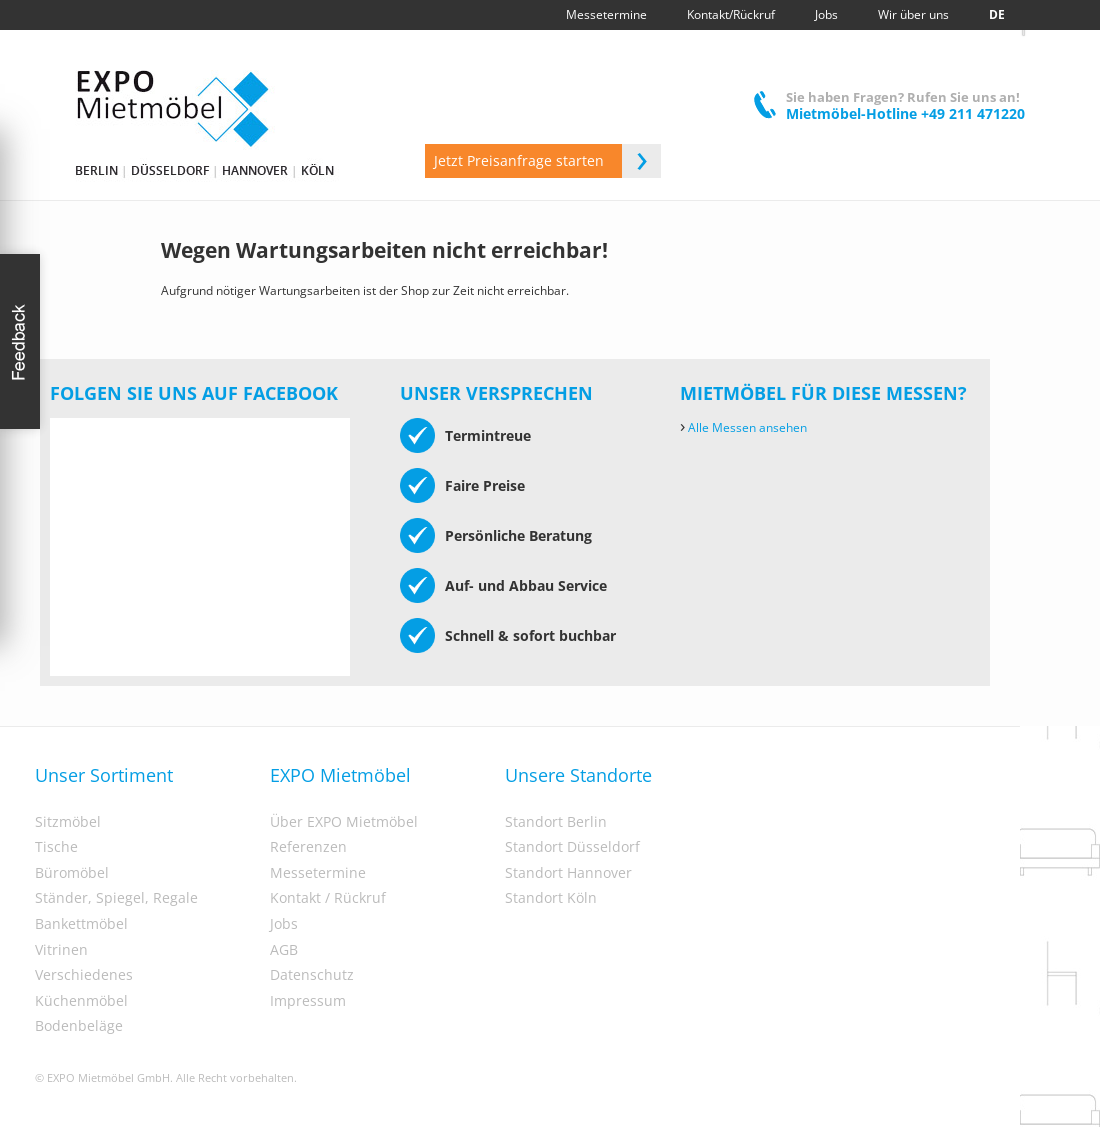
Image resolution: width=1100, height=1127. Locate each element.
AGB (284, 950)
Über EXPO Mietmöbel (344, 822)
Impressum (308, 1001)
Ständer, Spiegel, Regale (116, 898)
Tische (56, 847)
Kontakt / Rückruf (328, 898)
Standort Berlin (556, 822)
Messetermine (318, 873)
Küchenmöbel (81, 1001)
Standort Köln (551, 898)
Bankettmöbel (81, 924)
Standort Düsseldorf (572, 847)
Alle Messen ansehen (743, 427)
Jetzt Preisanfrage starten (547, 161)
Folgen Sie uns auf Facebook (194, 393)
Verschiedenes (84, 975)
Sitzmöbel (68, 822)
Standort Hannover (568, 873)
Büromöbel (72, 873)
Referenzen (308, 847)
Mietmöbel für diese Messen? (823, 393)
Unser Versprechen (496, 393)
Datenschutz (312, 975)
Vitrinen (61, 950)
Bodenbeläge (79, 1026)
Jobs (284, 924)
